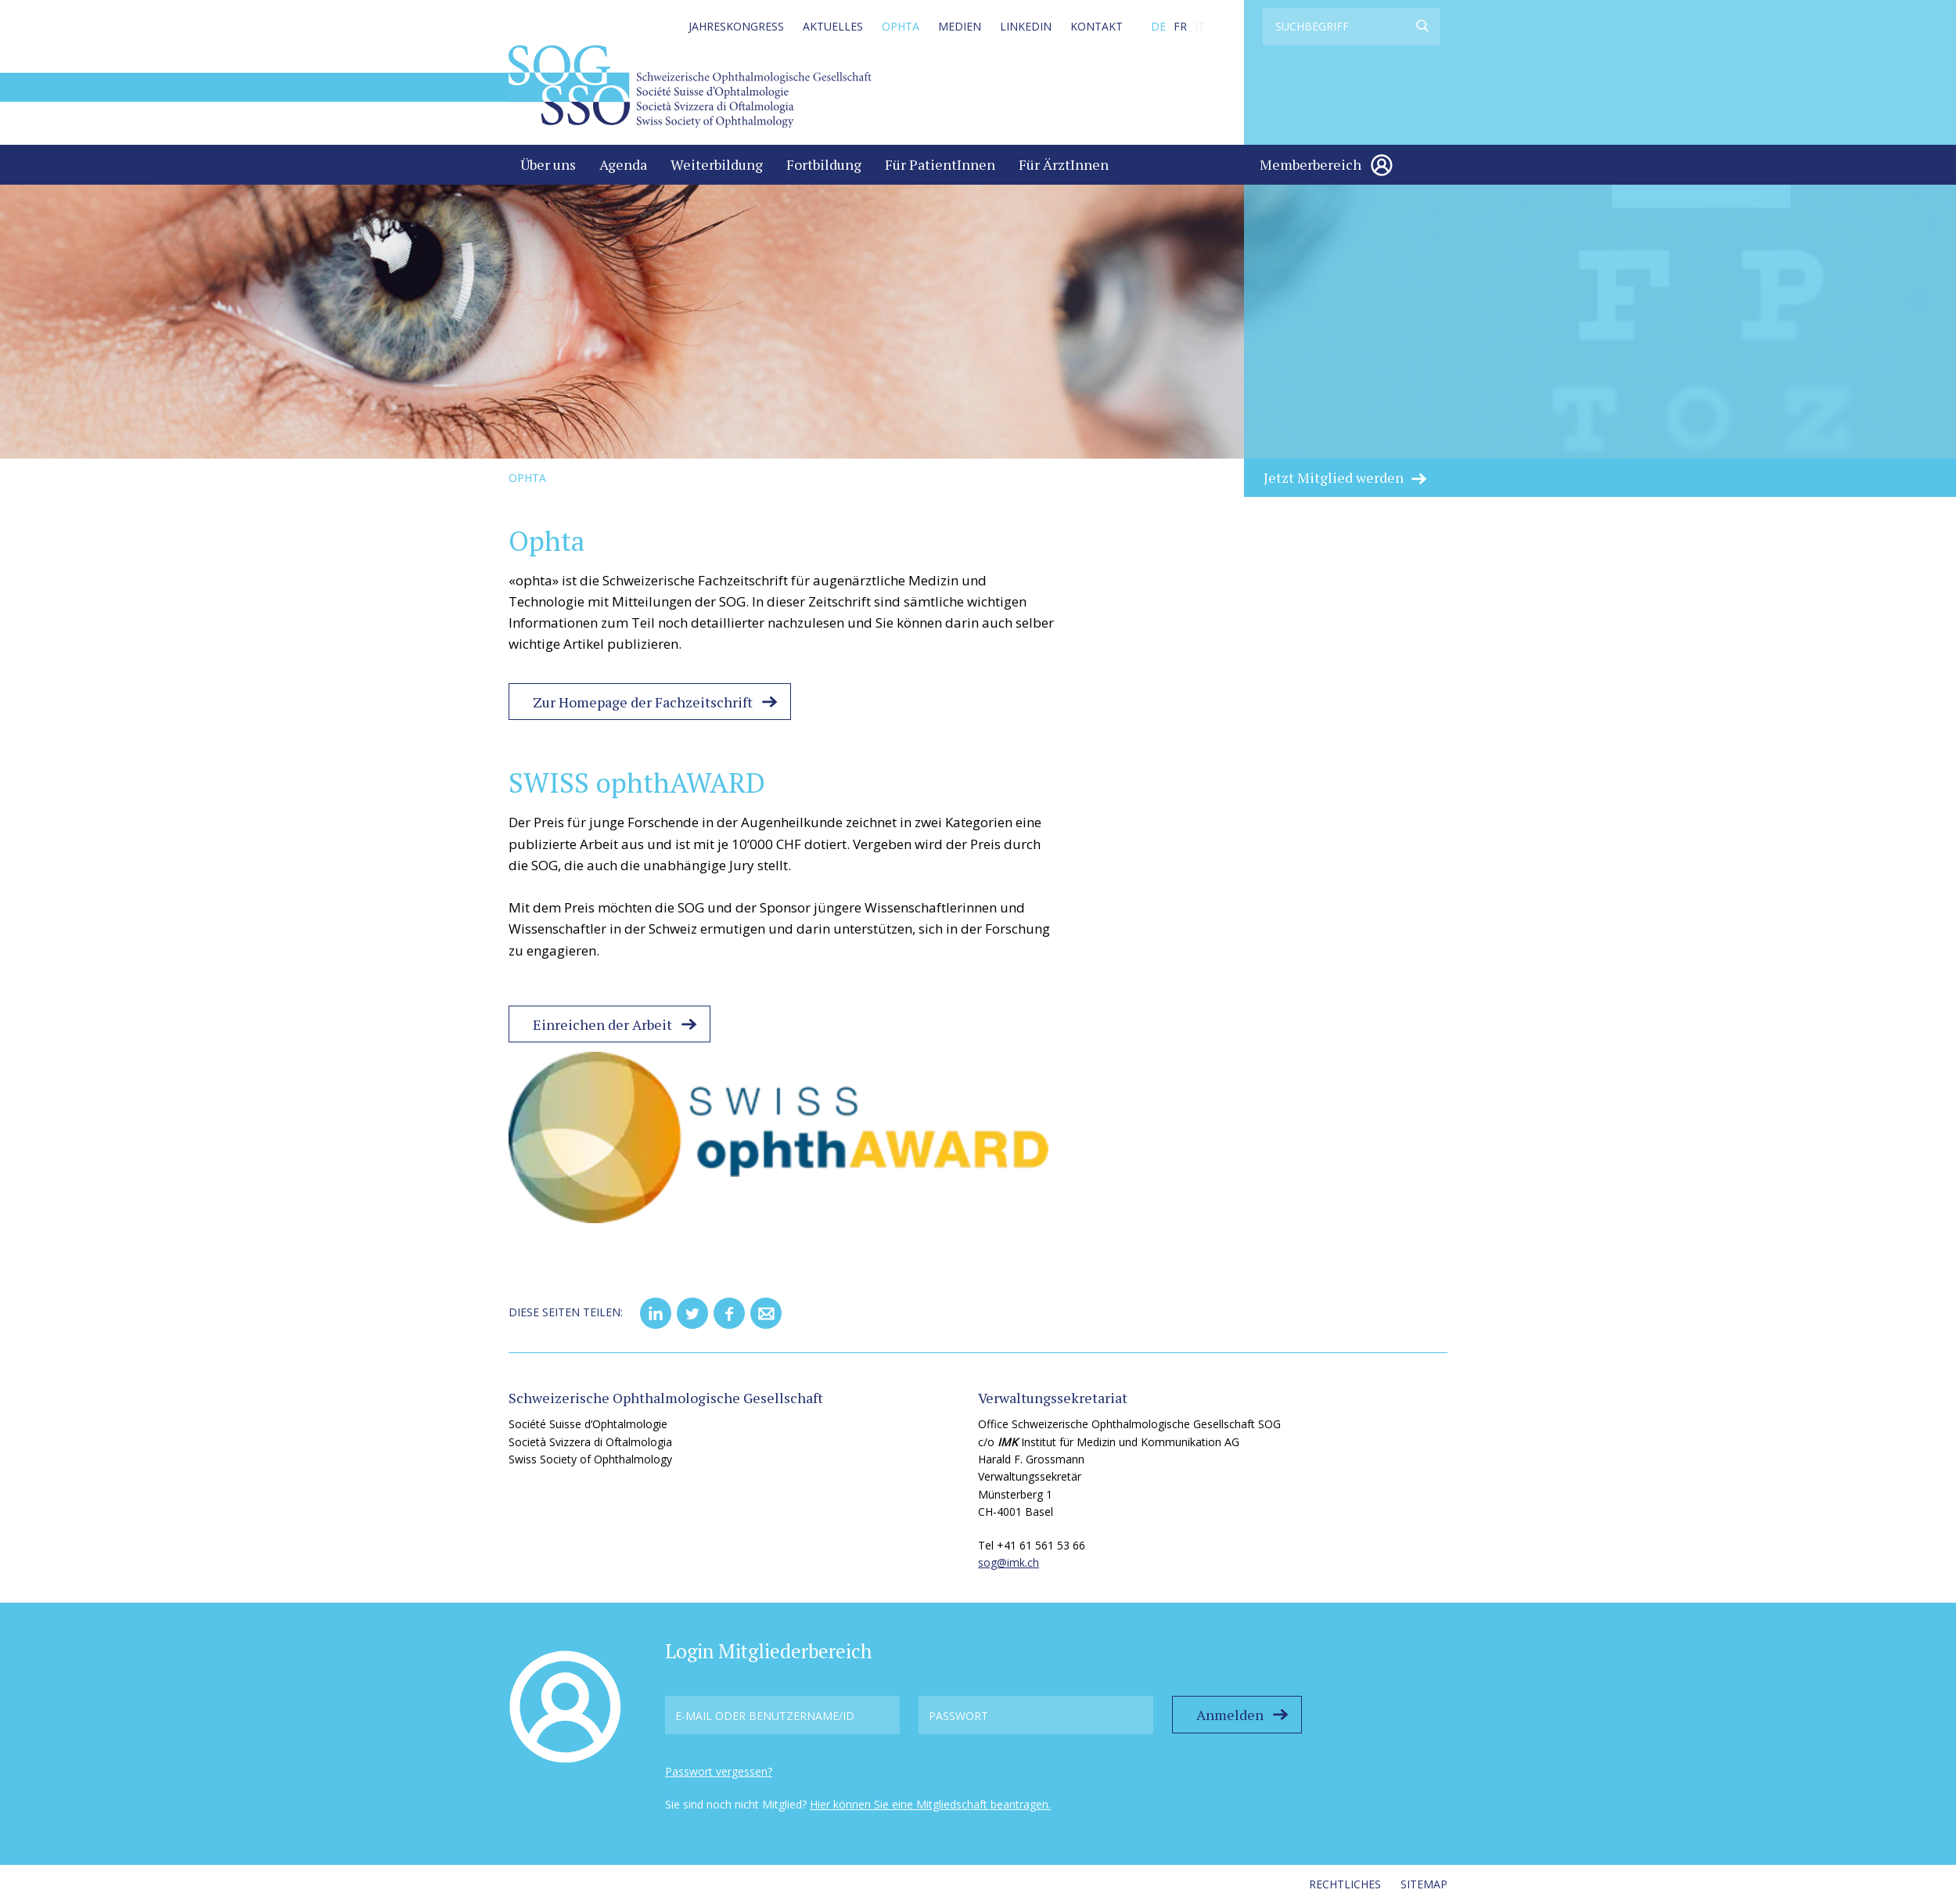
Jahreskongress (736, 26)
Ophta (900, 26)
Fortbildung (823, 164)
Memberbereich (1310, 164)
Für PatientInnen (940, 164)
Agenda (623, 164)
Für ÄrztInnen (1064, 164)
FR (1180, 26)
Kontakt (1096, 26)
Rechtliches (1345, 1884)
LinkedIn (1026, 26)
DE (1158, 26)
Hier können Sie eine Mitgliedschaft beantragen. (930, 1804)
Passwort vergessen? (718, 1771)
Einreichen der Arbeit (602, 1024)
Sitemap (1423, 1884)
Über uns (548, 164)
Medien (959, 26)
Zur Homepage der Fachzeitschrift (643, 702)
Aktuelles (833, 26)
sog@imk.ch (1008, 1562)
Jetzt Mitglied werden (1334, 477)
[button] (655, 1313)
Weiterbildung (717, 164)
